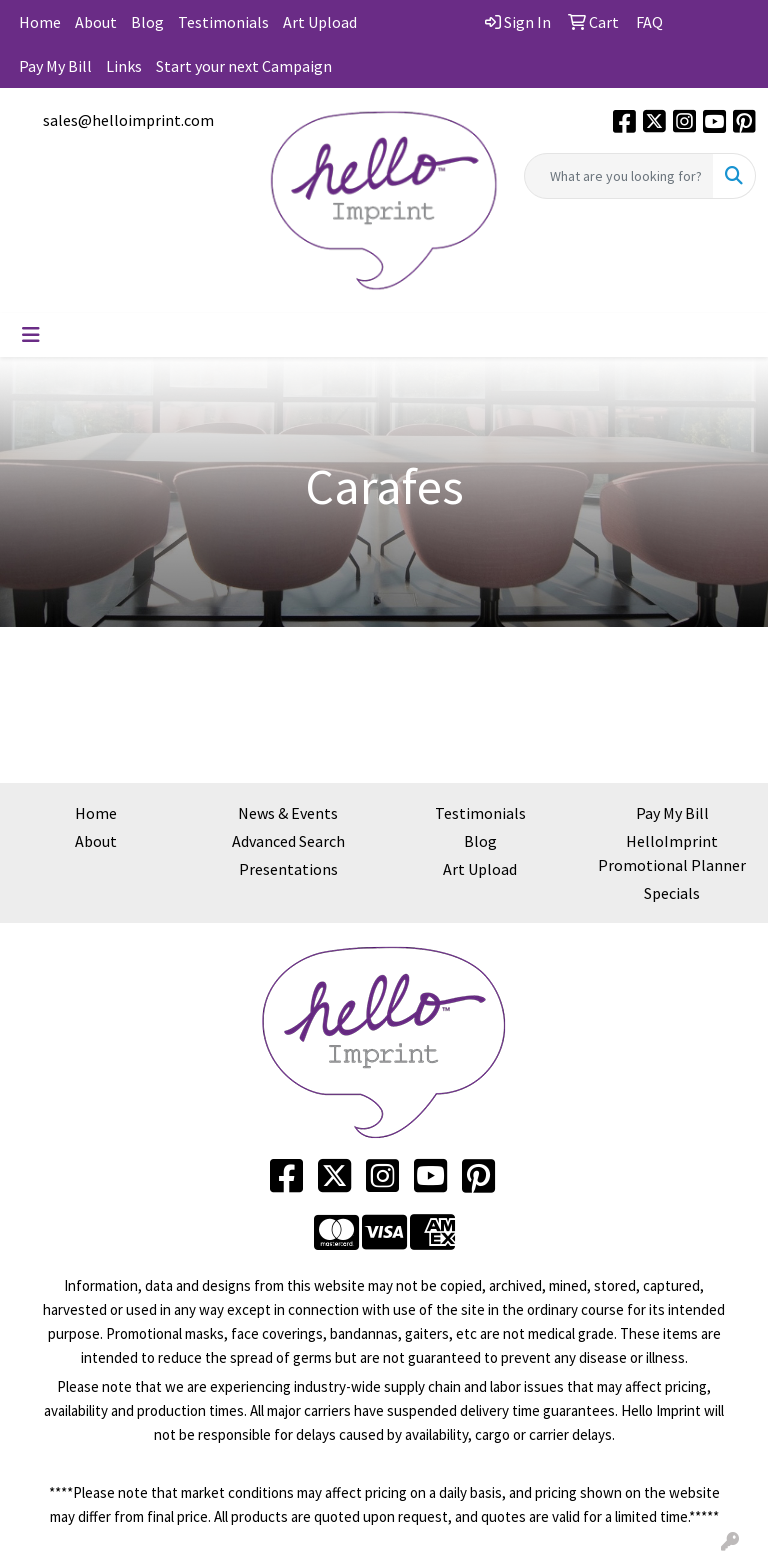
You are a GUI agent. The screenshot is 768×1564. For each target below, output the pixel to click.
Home (40, 22)
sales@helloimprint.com (128, 120)
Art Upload (320, 22)
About (96, 22)
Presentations (288, 869)
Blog (147, 22)
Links (124, 66)
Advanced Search (288, 841)
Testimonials (223, 22)
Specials (672, 893)
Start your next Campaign (244, 66)
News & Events (288, 813)
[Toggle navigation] (31, 335)
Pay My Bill (55, 66)
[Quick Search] (619, 176)
